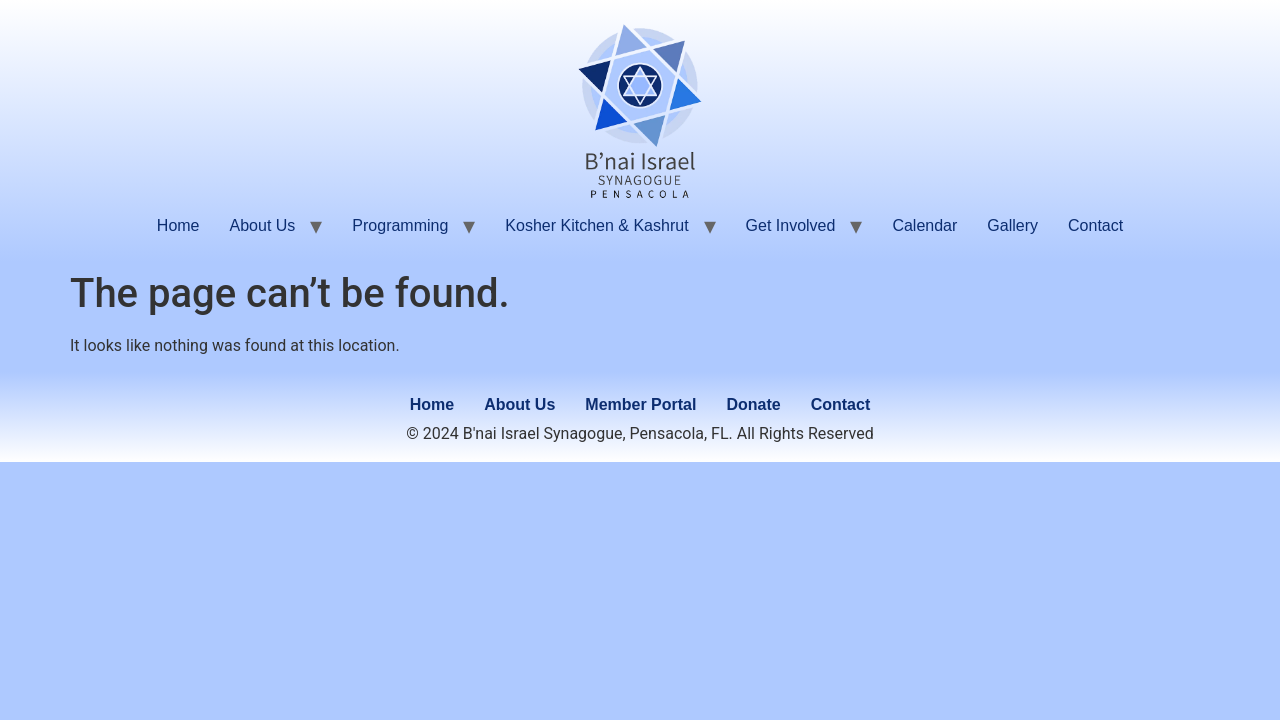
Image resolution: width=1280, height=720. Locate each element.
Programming (400, 225)
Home (178, 225)
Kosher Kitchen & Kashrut (596, 225)
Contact (1095, 225)
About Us (263, 225)
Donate (753, 404)
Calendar (924, 225)
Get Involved (791, 225)
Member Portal (640, 404)
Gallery (1012, 225)
